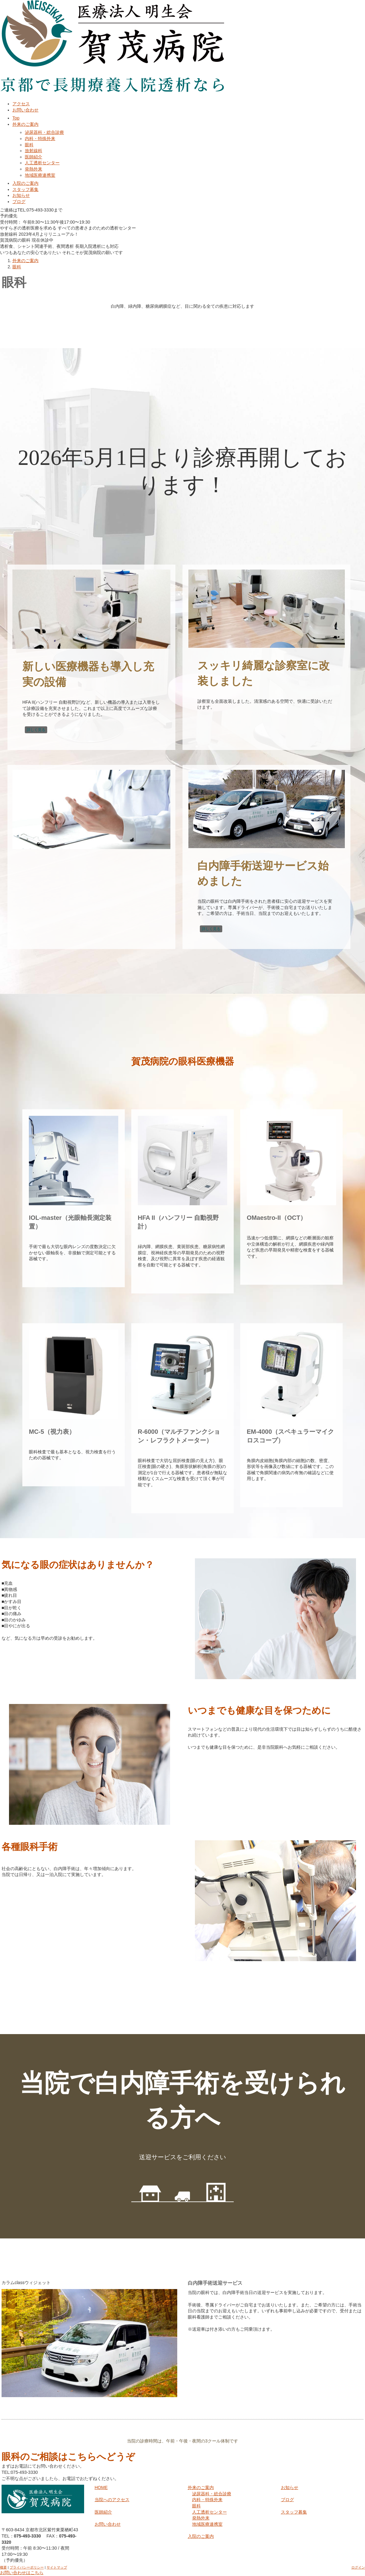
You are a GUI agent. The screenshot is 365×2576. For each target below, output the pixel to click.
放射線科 (33, 150)
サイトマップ (57, 2567)
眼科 (29, 144)
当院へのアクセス (112, 2499)
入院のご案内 (25, 183)
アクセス (21, 103)
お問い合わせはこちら (21, 2572)
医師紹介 (33, 156)
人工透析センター (42, 162)
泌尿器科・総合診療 (44, 132)
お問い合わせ (25, 109)
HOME (101, 2487)
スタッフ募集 (25, 189)
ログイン (358, 2567)
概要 (3, 2567)
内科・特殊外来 (40, 138)
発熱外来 (33, 168)
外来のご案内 (25, 124)
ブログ (18, 201)
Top (16, 118)
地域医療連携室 (40, 175)
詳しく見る (36, 730)
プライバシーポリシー (27, 2567)
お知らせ (21, 195)
